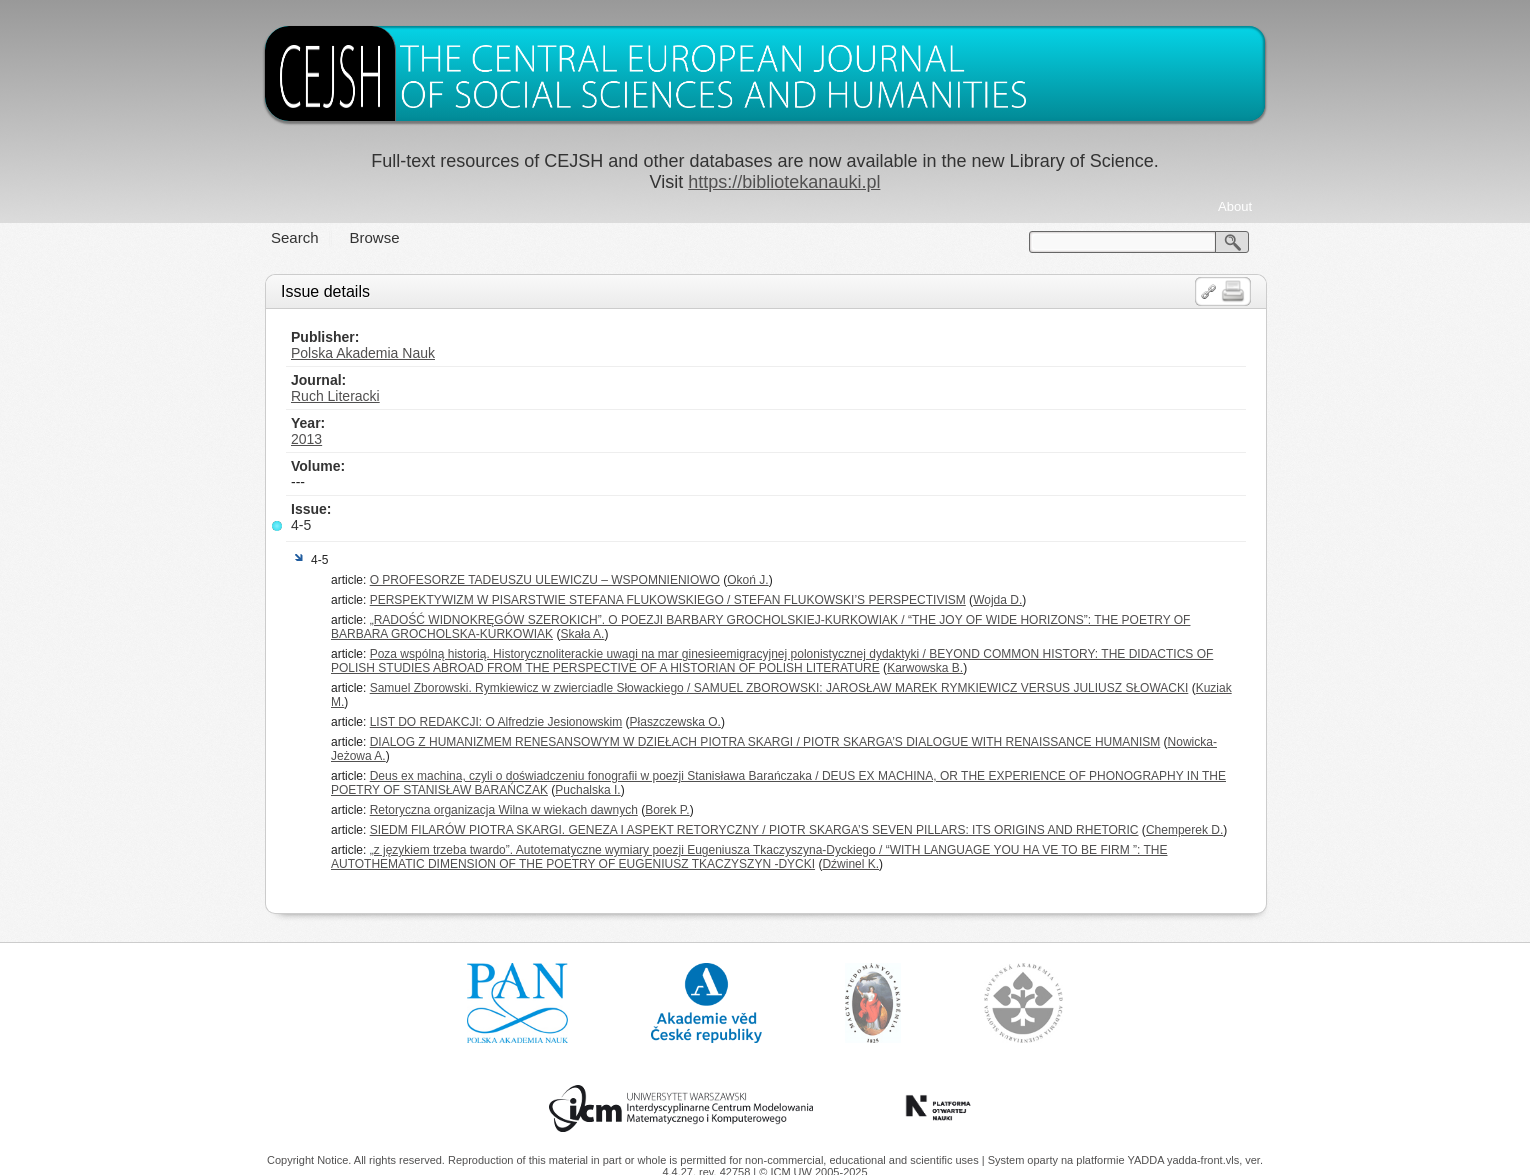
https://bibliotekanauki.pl (784, 182)
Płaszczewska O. (675, 722)
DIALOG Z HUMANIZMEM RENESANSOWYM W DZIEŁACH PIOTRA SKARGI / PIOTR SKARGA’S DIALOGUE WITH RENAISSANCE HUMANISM (765, 742)
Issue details (325, 291)
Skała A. (582, 634)
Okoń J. (747, 580)
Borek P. (667, 810)
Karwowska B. (925, 668)
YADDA (1147, 1160)
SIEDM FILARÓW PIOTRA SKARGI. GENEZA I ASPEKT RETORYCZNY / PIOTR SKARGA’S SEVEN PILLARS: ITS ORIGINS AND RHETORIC (754, 830)
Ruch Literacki (335, 396)
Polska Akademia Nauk (363, 353)
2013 (306, 439)
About (1235, 206)
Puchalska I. (587, 790)
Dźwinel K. (850, 864)
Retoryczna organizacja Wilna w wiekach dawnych (504, 810)
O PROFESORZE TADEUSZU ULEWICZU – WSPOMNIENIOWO (545, 580)
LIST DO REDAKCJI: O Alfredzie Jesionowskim (496, 722)
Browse (375, 237)
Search (295, 237)
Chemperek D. (1184, 830)
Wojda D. (997, 600)
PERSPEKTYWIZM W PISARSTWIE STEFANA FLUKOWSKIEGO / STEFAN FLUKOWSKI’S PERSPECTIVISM (668, 600)
